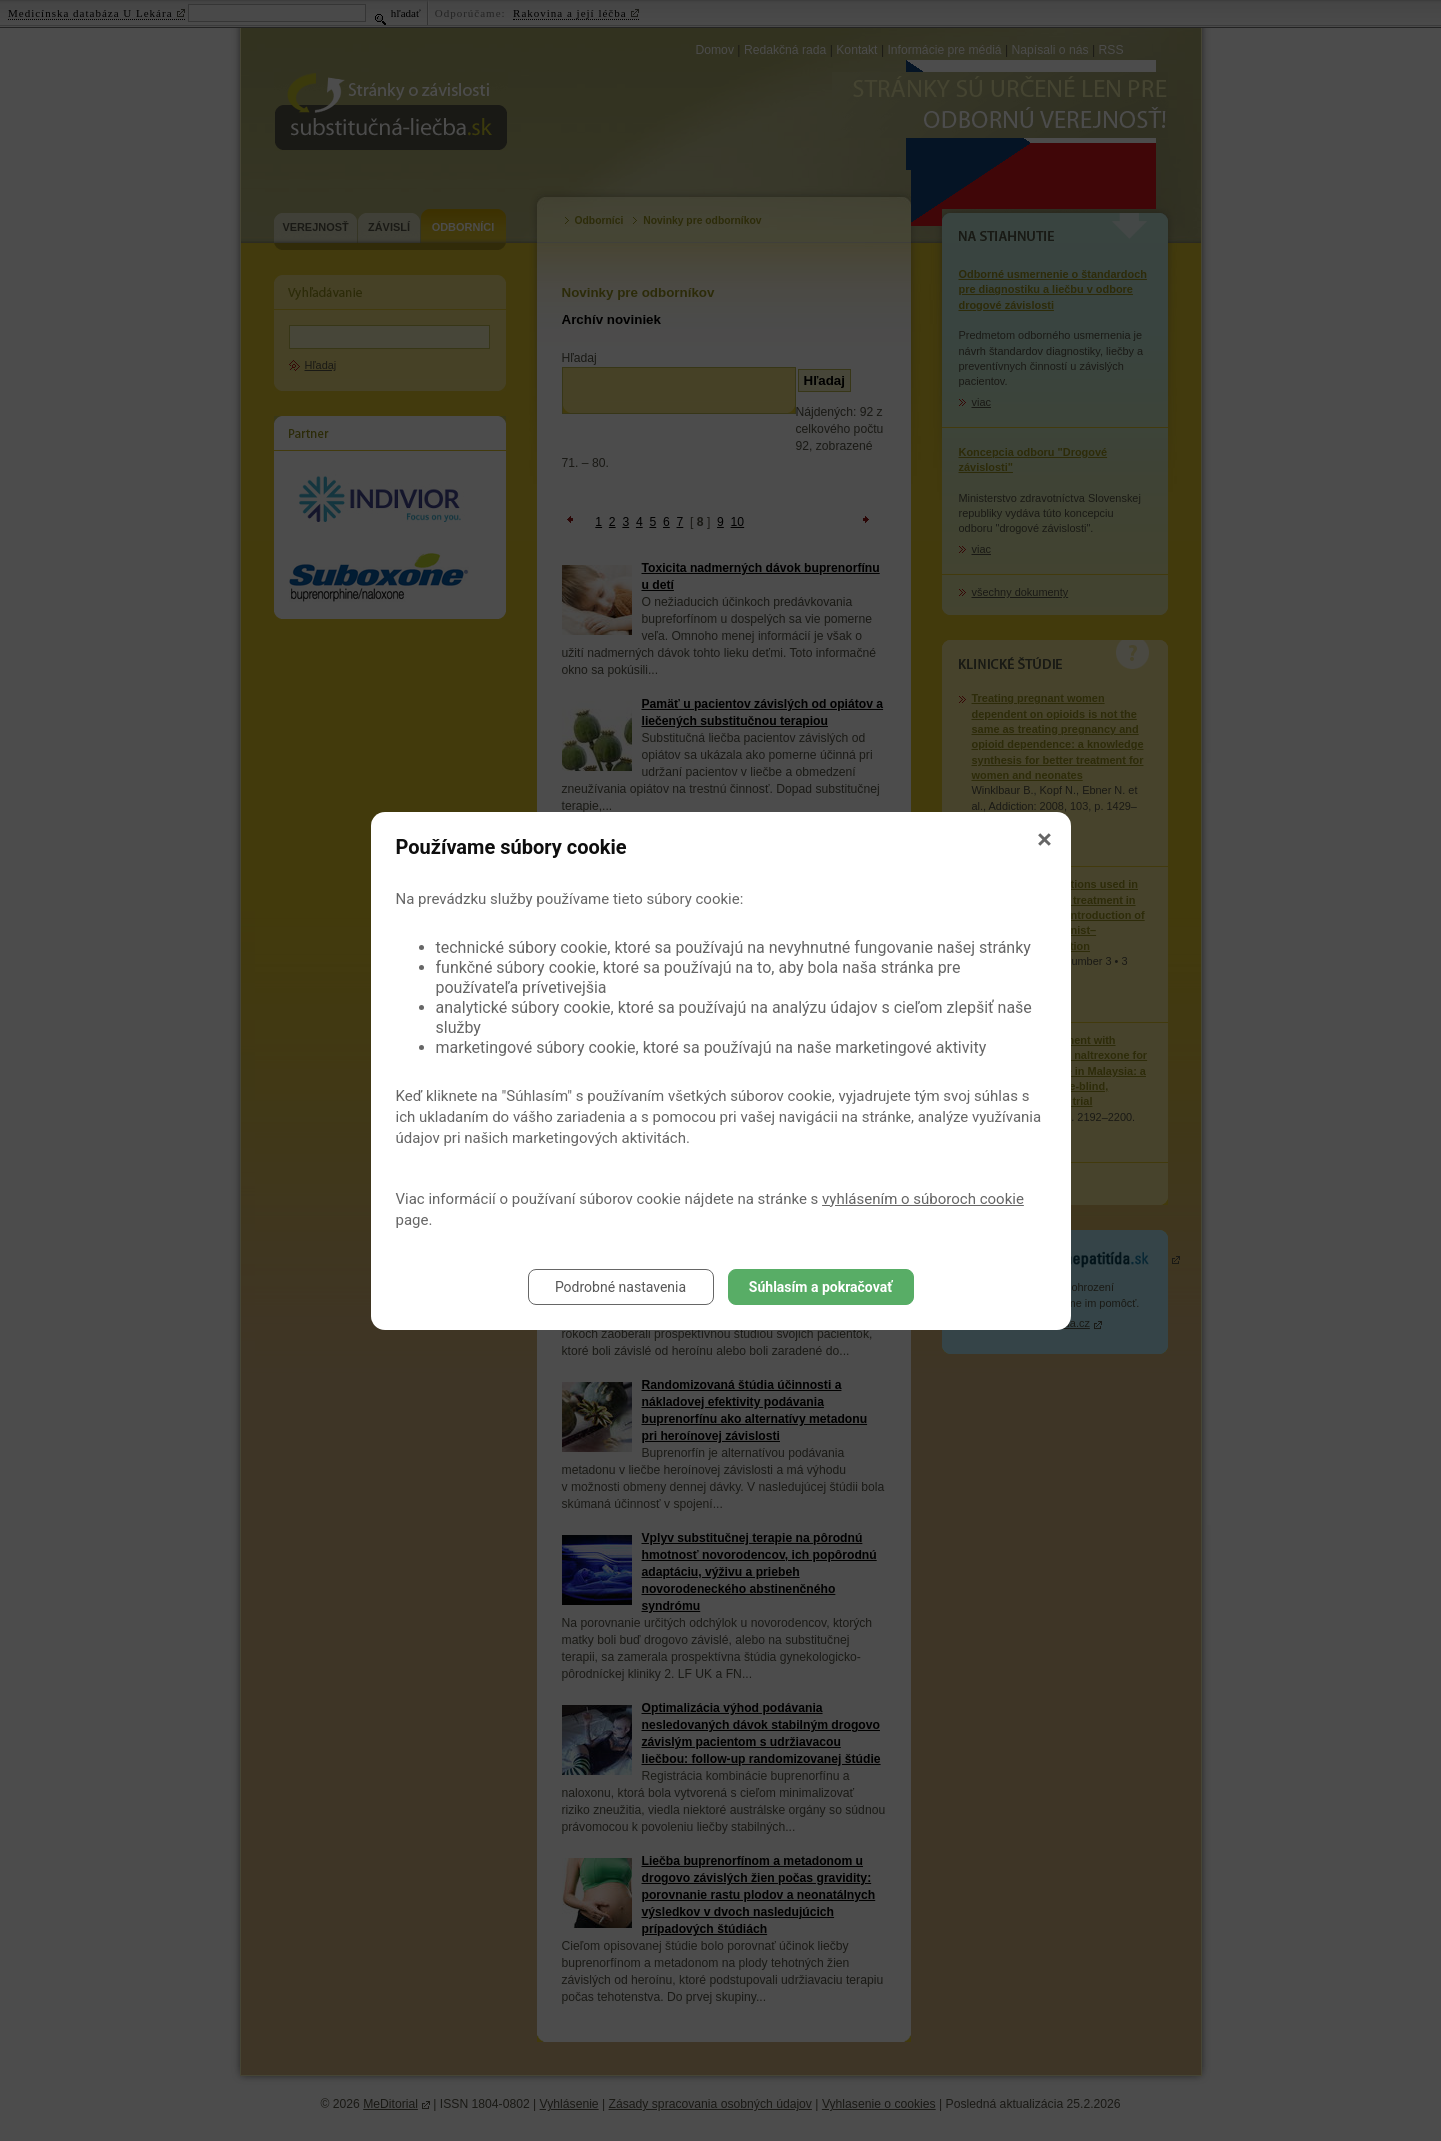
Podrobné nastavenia (620, 1287)
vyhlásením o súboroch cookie (923, 1199)
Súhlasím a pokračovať (820, 1287)
